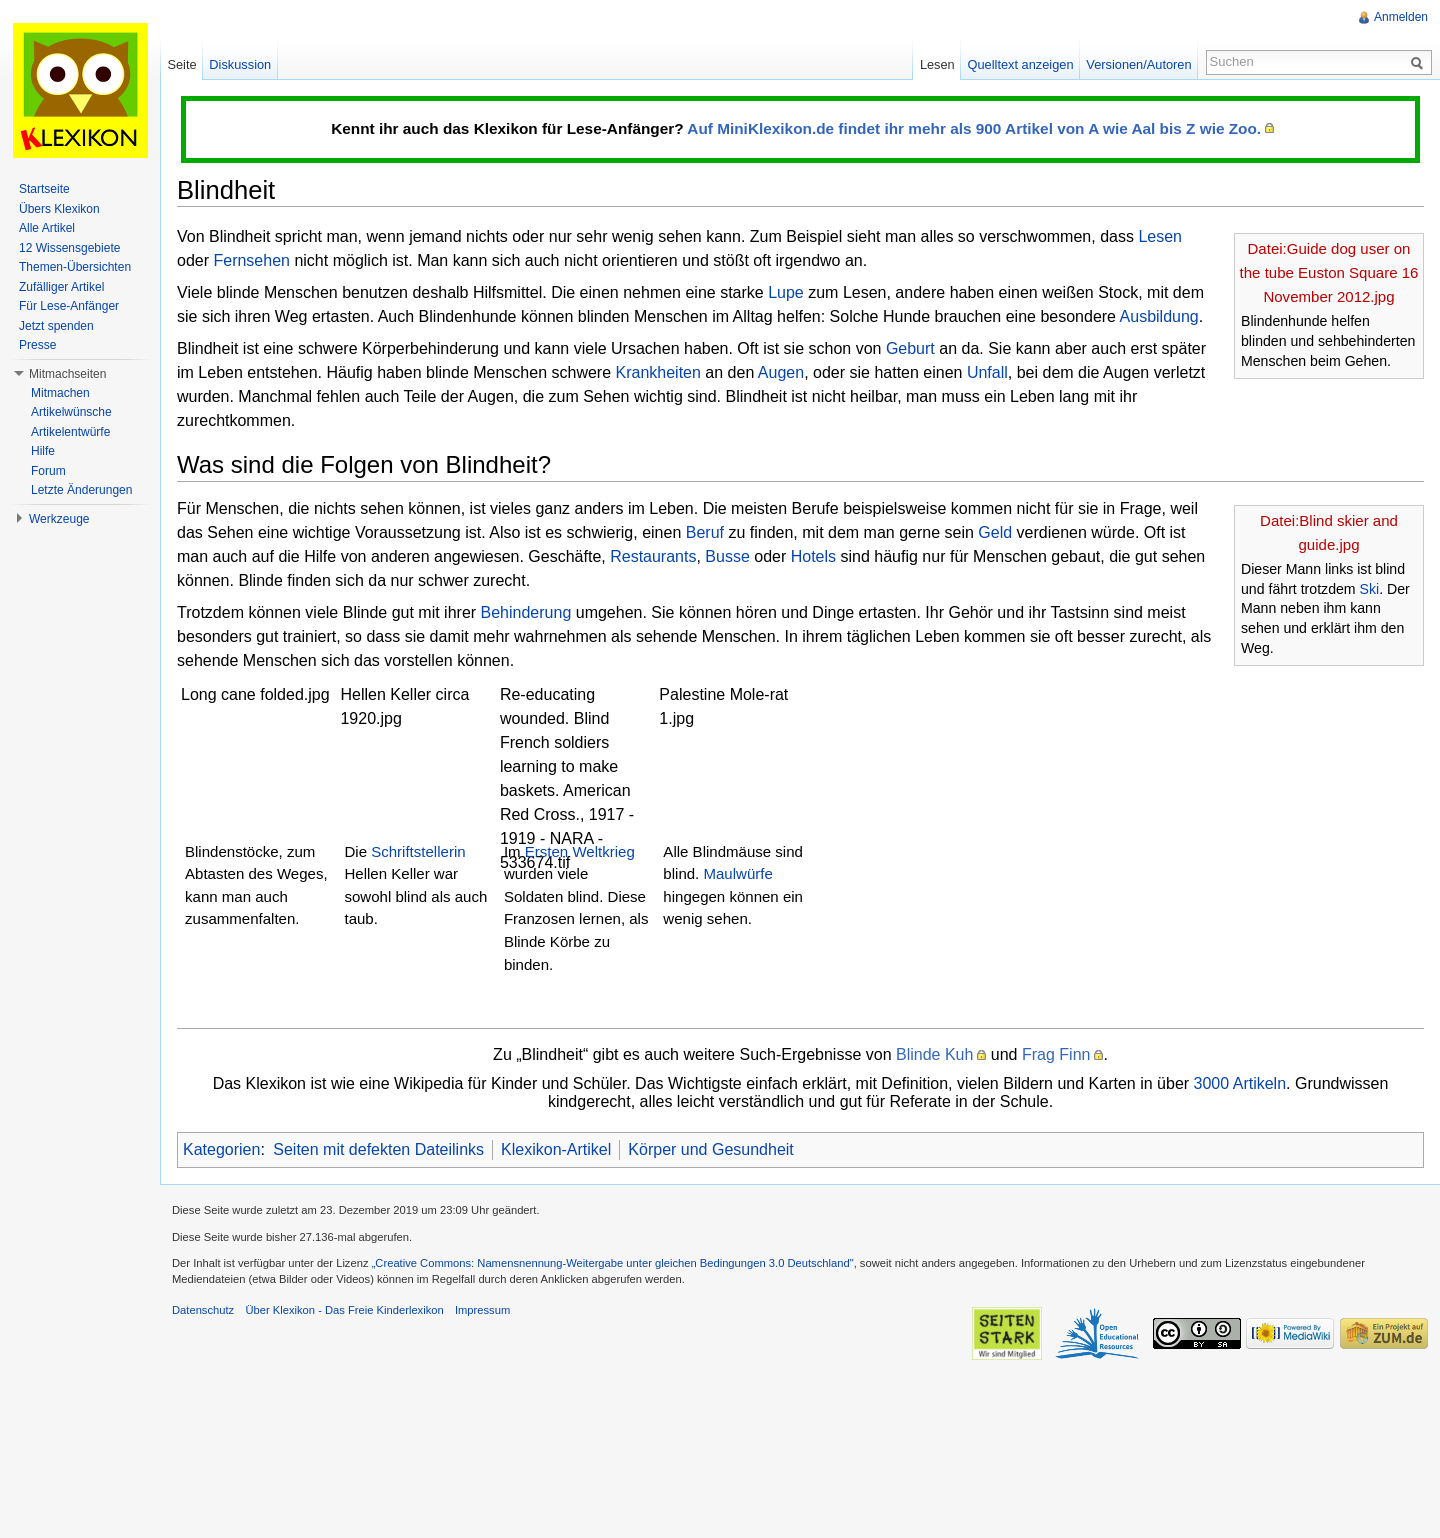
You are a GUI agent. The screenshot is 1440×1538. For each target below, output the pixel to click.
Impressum (482, 1310)
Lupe (786, 292)
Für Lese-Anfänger (69, 306)
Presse (37, 345)
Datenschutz (203, 1310)
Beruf (705, 532)
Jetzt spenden (56, 326)
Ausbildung (1159, 316)
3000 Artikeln (1240, 1083)
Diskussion (240, 64)
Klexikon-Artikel (556, 1149)
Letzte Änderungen (81, 490)
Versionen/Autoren (1138, 64)
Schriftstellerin (418, 851)
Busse (727, 556)
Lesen (1160, 236)
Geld (995, 532)
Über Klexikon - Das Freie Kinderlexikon (344, 1310)
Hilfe (43, 451)
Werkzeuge (59, 519)
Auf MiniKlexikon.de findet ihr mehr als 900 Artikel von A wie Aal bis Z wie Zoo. (974, 128)
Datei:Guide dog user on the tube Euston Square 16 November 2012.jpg (1329, 272)
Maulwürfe (737, 873)
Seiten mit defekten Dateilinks (378, 1149)
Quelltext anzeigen (1021, 64)
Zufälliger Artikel (61, 287)
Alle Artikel (47, 228)
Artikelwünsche (71, 412)
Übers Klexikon (59, 209)
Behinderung (526, 612)
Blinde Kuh (934, 1054)
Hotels (813, 556)
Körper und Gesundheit (710, 1149)
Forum (48, 471)
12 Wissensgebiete (69, 248)
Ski (1370, 589)
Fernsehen (251, 260)
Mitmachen (60, 393)
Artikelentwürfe (70, 432)
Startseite (44, 189)
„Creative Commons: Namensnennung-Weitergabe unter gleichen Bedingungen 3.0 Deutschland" (613, 1263)
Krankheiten (658, 372)
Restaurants (653, 556)
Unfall (987, 372)
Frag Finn (1056, 1054)
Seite (181, 64)
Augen (781, 372)
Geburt (910, 348)
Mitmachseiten (67, 374)
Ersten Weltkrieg (580, 851)
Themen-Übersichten (75, 267)
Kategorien (221, 1149)
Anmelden (1401, 17)
